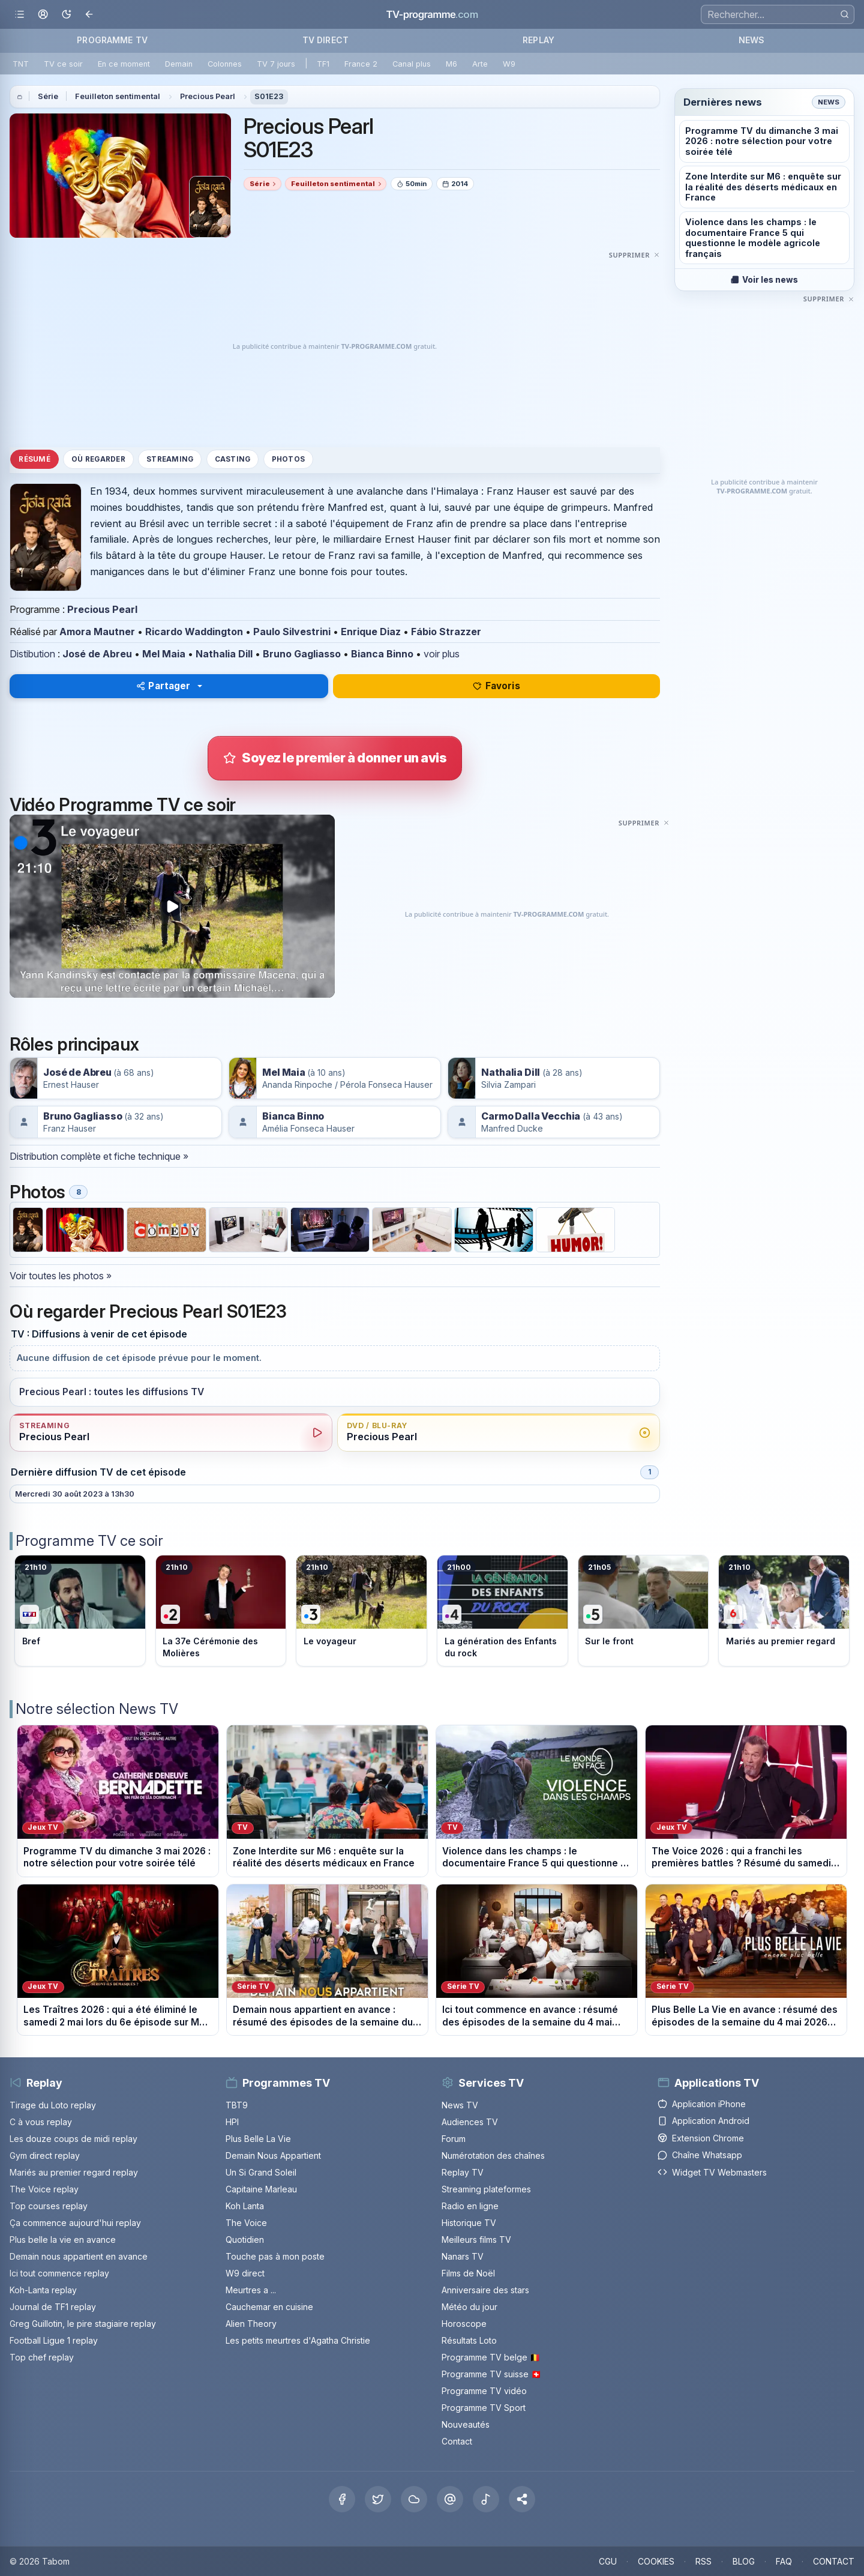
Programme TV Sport (484, 2408)
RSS (703, 2561)
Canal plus (411, 63)
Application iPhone (702, 2104)
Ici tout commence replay (59, 2273)
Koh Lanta (245, 2206)
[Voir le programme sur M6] (784, 1611)
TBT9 (237, 2105)
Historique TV (469, 2223)
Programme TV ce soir (89, 1540)
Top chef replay (42, 2357)
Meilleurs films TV (476, 2239)
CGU (608, 2561)
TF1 (323, 63)
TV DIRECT (325, 40)
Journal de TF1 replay (53, 2307)
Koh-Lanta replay (43, 2290)
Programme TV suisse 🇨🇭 (491, 2374)
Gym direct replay (45, 2155)
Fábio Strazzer (446, 632)
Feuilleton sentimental (117, 96)
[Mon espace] (43, 15)
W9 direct (245, 2273)
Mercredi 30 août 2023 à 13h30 (74, 1493)
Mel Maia (163, 654)
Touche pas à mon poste (275, 2256)
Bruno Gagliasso (302, 654)
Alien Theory (251, 2323)
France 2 (360, 63)
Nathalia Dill (224, 654)
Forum (454, 2139)
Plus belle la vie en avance (63, 2239)
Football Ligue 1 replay (54, 2340)
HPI (232, 2122)
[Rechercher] (844, 14)
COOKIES (656, 2561)
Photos (288, 459)
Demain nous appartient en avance (79, 2256)
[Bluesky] (414, 2499)
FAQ (784, 2561)
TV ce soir (63, 63)
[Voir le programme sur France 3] (361, 1611)
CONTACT (833, 2561)
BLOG (744, 2561)
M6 (451, 63)
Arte (480, 63)
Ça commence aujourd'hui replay (75, 2223)
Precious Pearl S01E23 (309, 138)
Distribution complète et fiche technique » (99, 1156)
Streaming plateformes (486, 2189)
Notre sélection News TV (97, 1709)
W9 (509, 63)
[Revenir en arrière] (90, 15)
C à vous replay (41, 2122)
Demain (179, 63)
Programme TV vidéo (484, 2391)
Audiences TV (470, 2122)
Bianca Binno (382, 654)
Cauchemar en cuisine (269, 2307)
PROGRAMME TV (112, 40)
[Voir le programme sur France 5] (643, 1611)
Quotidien (245, 2239)
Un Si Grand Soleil (261, 2172)
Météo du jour (469, 2307)
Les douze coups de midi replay (73, 2139)
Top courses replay (49, 2206)
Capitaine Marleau (261, 2189)
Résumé (34, 459)
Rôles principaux (74, 1044)
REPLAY (538, 40)
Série (48, 96)
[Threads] (450, 2499)
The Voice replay (44, 2189)
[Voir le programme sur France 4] (502, 1611)
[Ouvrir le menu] (19, 15)
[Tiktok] (486, 2499)
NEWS (752, 40)
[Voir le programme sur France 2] (221, 1611)
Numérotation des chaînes (493, 2155)
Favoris (496, 686)
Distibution (32, 654)
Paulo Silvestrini (292, 632)
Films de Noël (468, 2273)
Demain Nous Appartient (273, 2155)
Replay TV (463, 2172)
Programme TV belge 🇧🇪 (491, 2357)
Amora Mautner (97, 632)
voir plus (442, 654)
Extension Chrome (701, 2138)
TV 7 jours (276, 63)
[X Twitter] (378, 2499)
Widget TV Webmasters (712, 2172)
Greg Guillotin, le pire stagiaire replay (83, 2323)
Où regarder (98, 459)
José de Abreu (97, 654)
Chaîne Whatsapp (700, 2155)
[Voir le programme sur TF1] (80, 1611)
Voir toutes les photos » (61, 1276)
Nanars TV (463, 2256)
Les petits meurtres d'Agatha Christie (298, 2340)
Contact (457, 2441)
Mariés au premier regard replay (74, 2172)
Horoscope (464, 2323)
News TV (460, 2105)
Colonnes (225, 63)
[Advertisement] (335, 346)
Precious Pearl (207, 96)
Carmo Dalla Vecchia (530, 1116)
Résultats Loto (469, 2340)
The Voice (246, 2223)
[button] (522, 2499)
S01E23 (268, 96)
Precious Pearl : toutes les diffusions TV (111, 1392)
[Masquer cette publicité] (634, 254)
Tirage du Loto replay (53, 2105)
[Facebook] (342, 2499)
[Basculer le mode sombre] (66, 15)
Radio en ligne (470, 2206)
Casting (233, 459)
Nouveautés (466, 2424)
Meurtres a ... (251, 2290)
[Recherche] (777, 14)
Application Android (703, 2121)
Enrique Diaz (371, 632)
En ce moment (124, 63)
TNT (21, 63)
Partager (163, 686)
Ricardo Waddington (194, 632)
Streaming (169, 459)
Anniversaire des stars (485, 2290)
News (829, 102)
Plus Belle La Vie (258, 2139)
